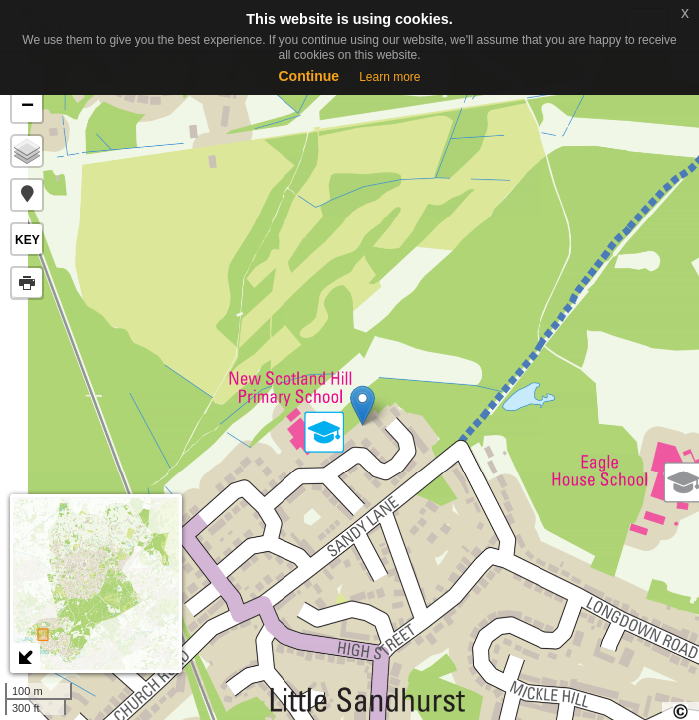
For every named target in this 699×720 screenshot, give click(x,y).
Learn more (389, 77)
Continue (308, 76)
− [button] (27, 107)
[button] (27, 195)
